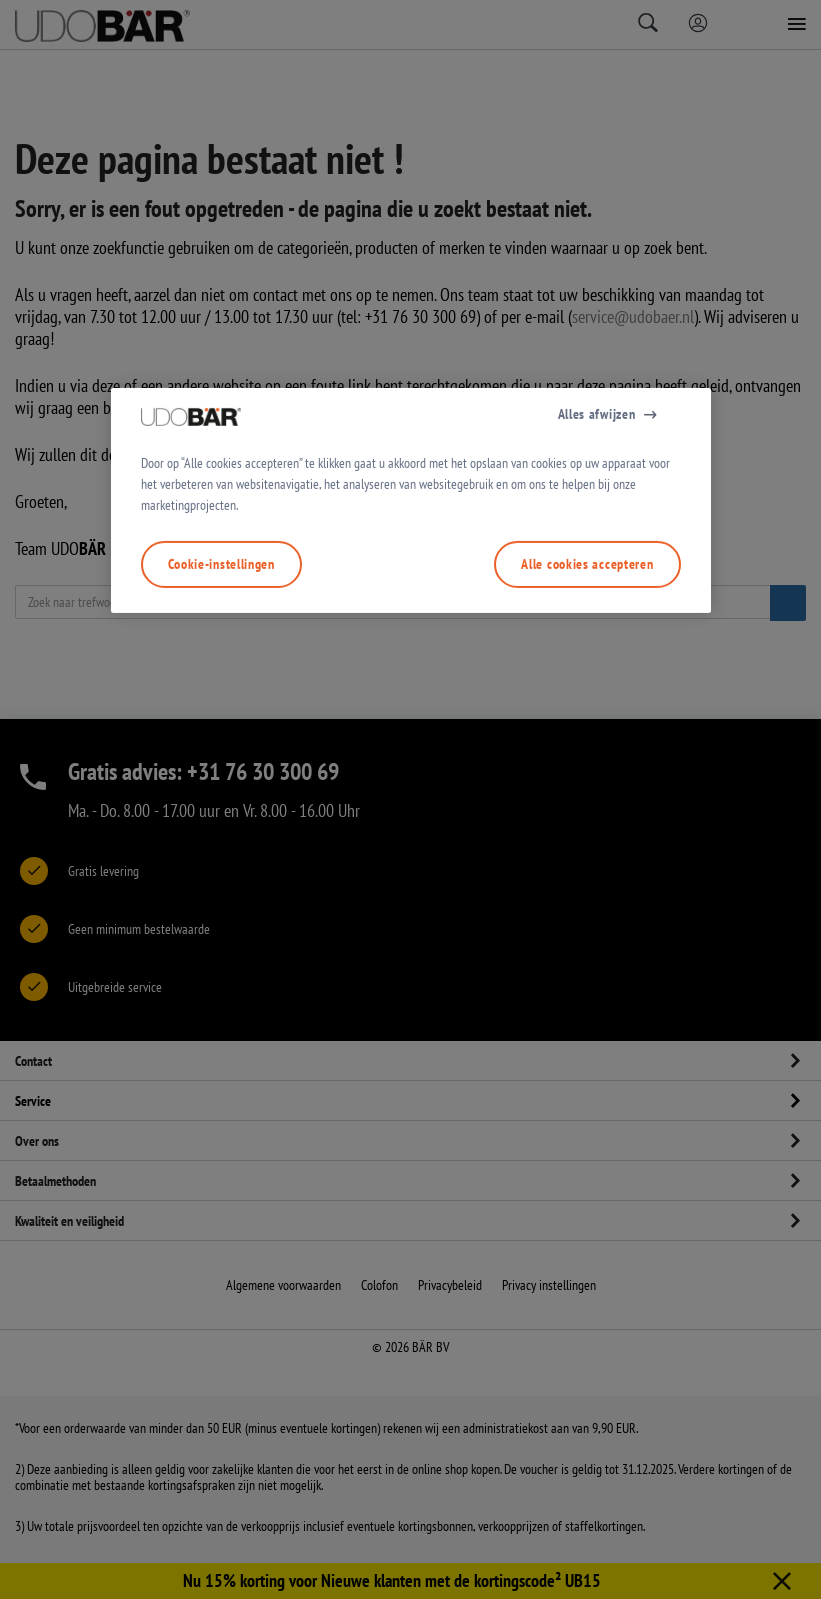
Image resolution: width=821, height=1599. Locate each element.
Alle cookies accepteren (587, 793)
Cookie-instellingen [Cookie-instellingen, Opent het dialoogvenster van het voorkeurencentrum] (221, 793)
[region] (411, 730)
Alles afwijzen (597, 643)
